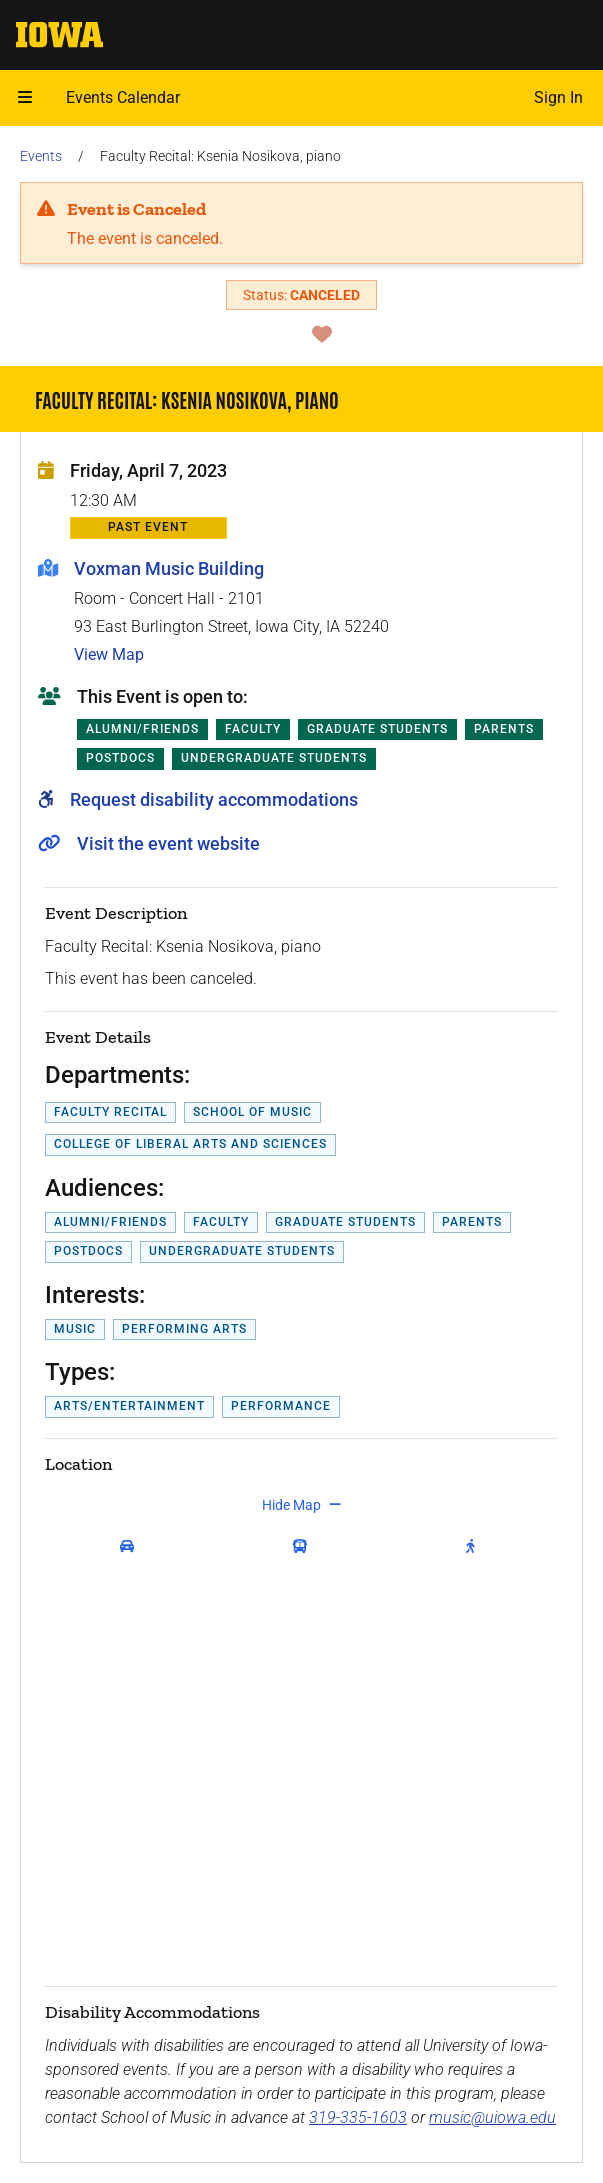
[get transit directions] (305, 1547)
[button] (25, 98)
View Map (109, 654)
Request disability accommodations (214, 799)
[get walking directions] (474, 1547)
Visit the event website (168, 843)
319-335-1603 (358, 2117)
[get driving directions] (131, 1547)
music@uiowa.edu (492, 2117)
